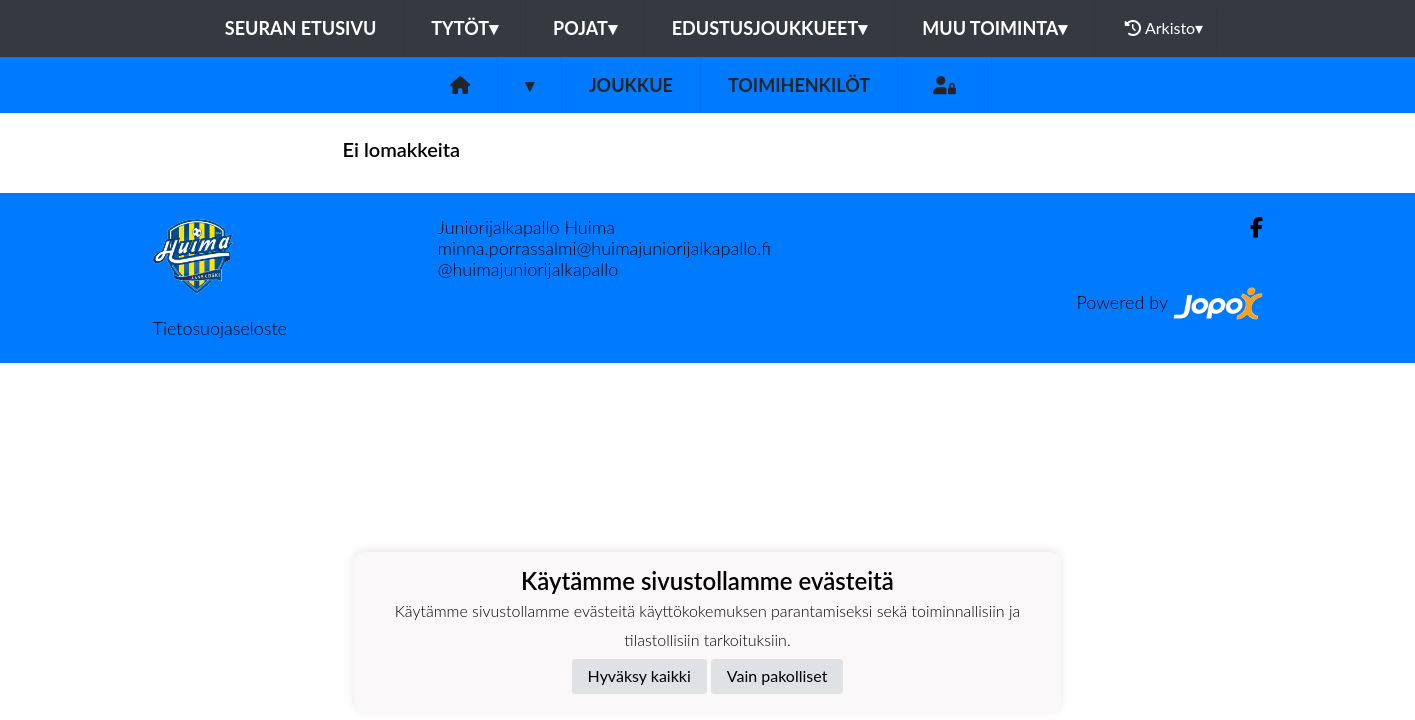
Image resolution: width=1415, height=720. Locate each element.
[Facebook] (1248, 227)
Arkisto (1164, 28)
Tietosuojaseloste (220, 328)
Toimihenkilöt (799, 85)
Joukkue (631, 85)
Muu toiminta (994, 28)
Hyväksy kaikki (639, 675)
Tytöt (464, 28)
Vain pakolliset (777, 675)
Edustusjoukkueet (769, 28)
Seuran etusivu (301, 28)
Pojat (585, 28)
